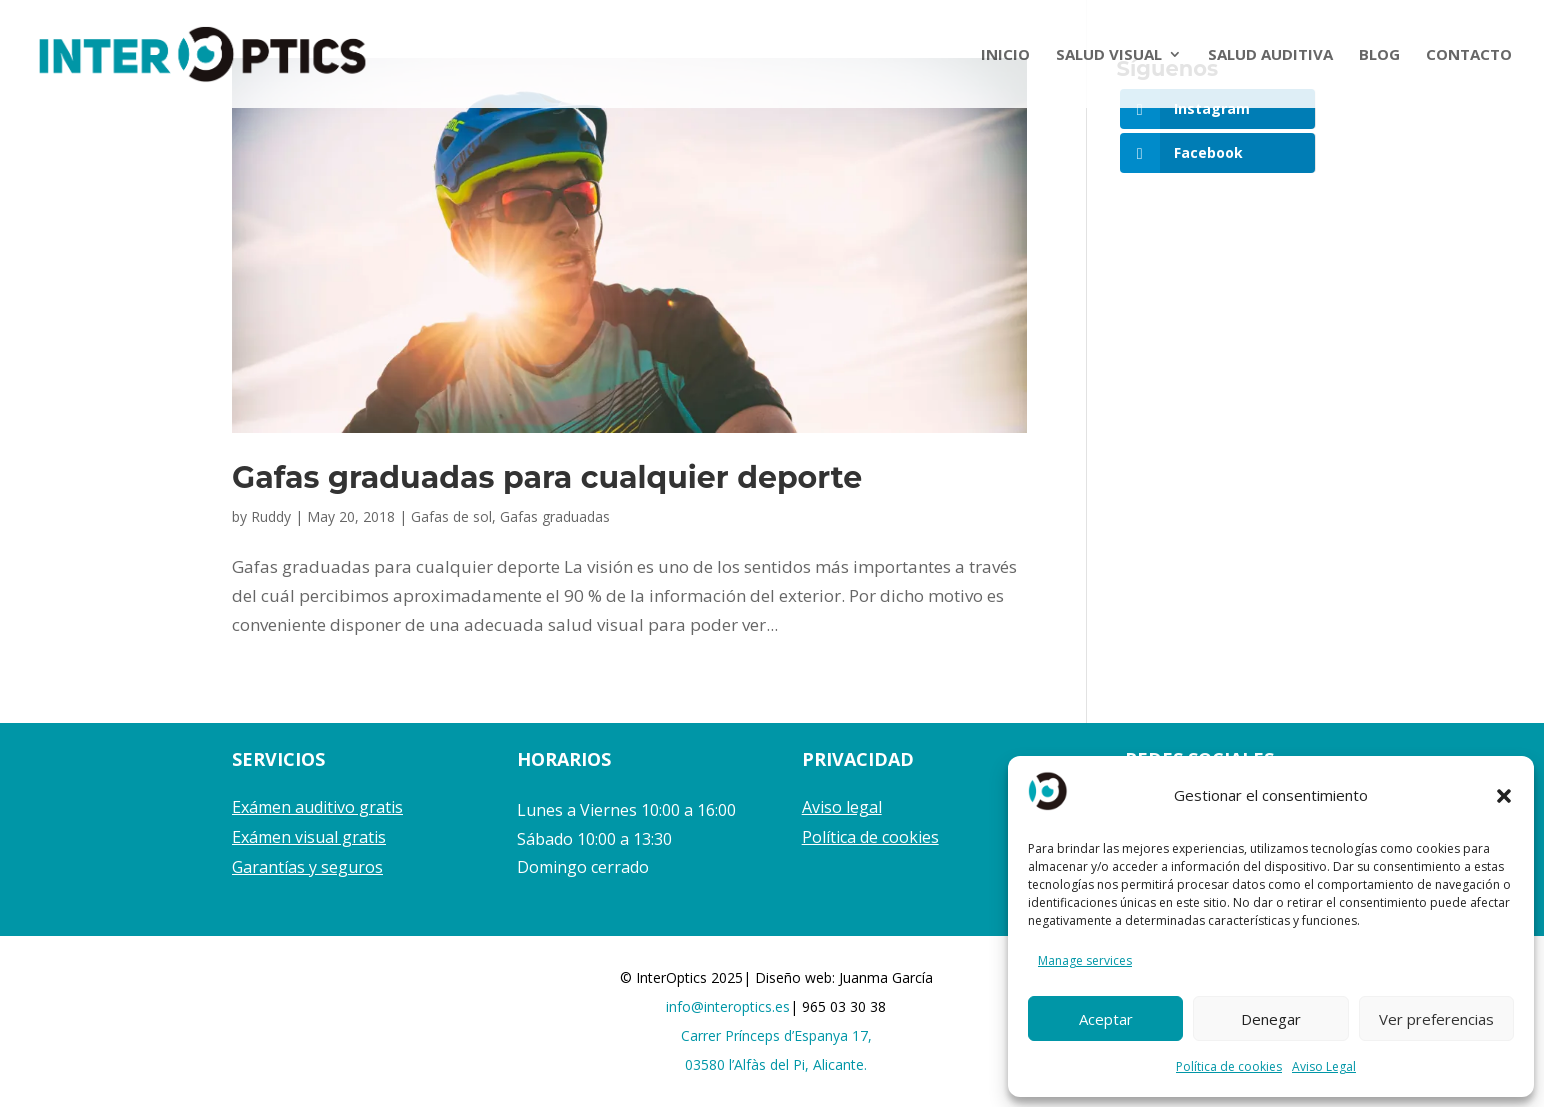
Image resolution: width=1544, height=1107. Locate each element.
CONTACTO (1469, 55)
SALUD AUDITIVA (1270, 55)
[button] (1504, 796)
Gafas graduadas (555, 516)
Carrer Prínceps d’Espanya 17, (776, 1035)
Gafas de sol (451, 516)
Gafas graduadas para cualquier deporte (547, 477)
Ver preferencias (1436, 1019)
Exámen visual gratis (309, 837)
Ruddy (271, 516)
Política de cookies (1229, 1066)
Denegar (1271, 1019)
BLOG (1379, 55)
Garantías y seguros (307, 867)
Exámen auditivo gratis (317, 807)
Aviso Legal (1324, 1066)
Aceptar (1106, 1019)
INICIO (1005, 55)
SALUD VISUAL (1109, 55)
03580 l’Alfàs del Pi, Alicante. (776, 1064)
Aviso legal (842, 807)
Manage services (1085, 960)
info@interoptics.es (728, 1006)
